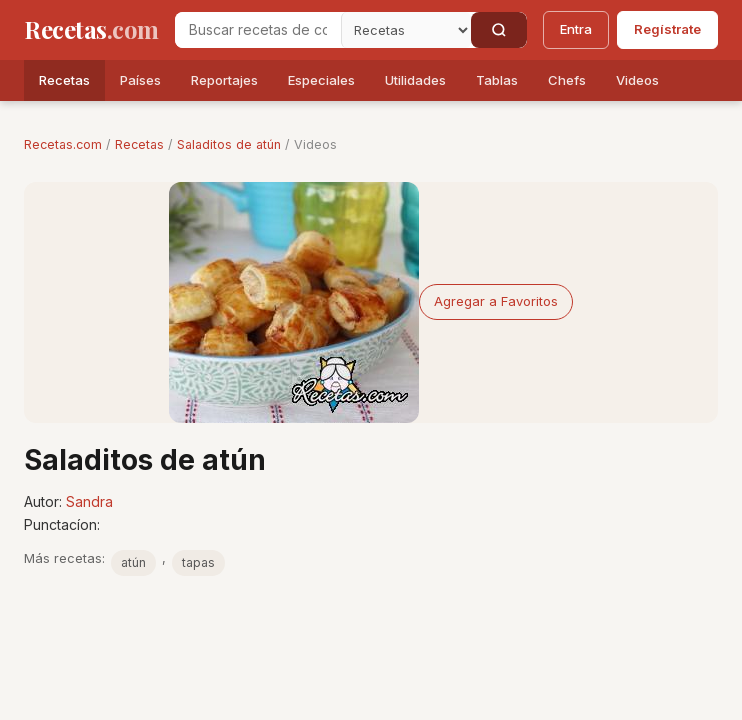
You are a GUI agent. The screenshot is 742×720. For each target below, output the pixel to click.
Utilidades (415, 80)
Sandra (89, 501)
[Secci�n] (406, 30)
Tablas (497, 80)
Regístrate (667, 29)
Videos (637, 80)
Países (140, 80)
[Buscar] (499, 30)
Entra (576, 29)
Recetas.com (63, 144)
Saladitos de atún (229, 144)
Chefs (567, 80)
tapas (198, 562)
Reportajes (224, 80)
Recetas (64, 80)
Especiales (321, 80)
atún (133, 562)
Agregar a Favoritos (496, 301)
